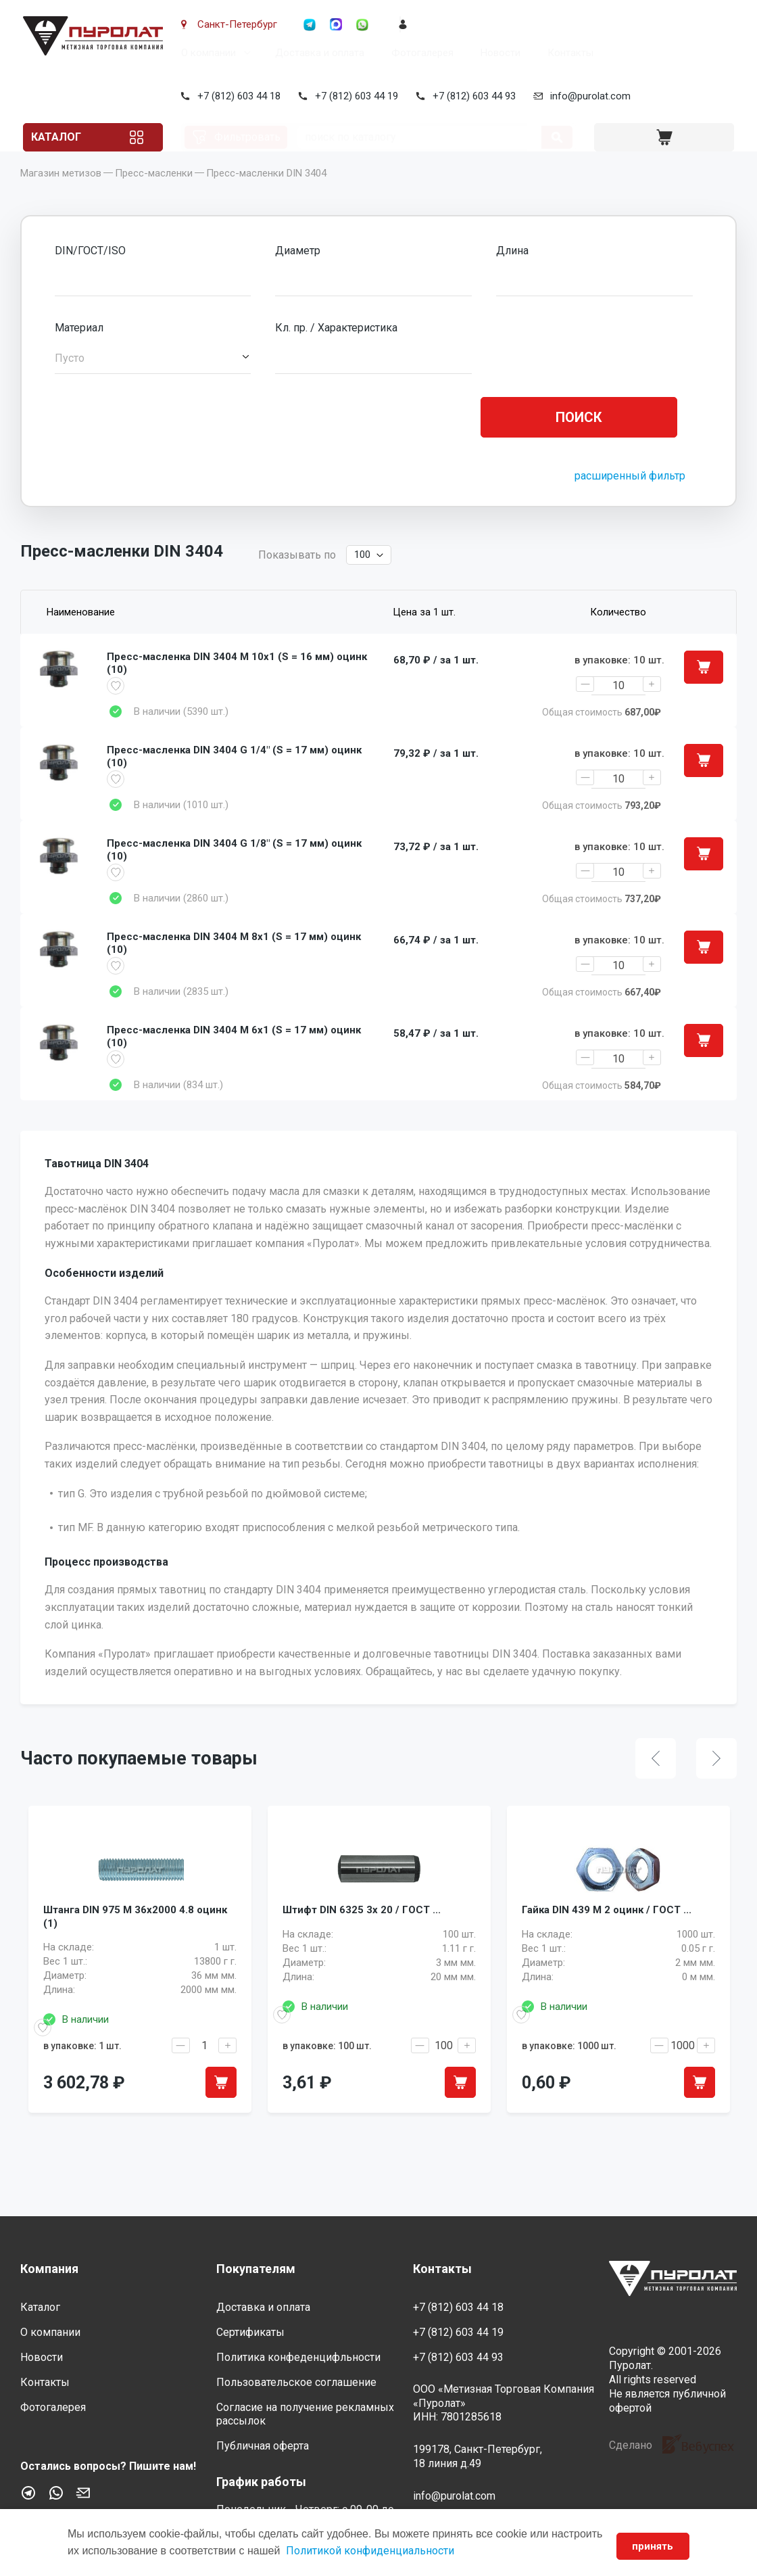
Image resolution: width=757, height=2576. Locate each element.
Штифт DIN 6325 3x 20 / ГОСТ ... (362, 1975)
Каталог (70, 137)
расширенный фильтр (630, 496)
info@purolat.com (587, 96)
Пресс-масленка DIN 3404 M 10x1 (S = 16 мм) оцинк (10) (237, 687)
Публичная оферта (262, 2446)
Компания (49, 2269)
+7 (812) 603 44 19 (353, 96)
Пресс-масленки (154, 193)
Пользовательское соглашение (296, 2382)
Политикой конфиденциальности (424, 2550)
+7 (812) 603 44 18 (236, 96)
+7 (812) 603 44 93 (471, 96)
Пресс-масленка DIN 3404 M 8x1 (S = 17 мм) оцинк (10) (234, 985)
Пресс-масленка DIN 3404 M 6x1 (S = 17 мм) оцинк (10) (234, 1085)
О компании (205, 53)
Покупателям (255, 2269)
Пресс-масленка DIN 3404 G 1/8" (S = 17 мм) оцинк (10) (234, 886)
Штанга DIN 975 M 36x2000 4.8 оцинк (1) (135, 1983)
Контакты (568, 53)
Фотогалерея (420, 53)
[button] (153, 379)
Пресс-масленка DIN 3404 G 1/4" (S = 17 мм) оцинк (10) (234, 786)
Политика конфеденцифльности (298, 2357)
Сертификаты (250, 2332)
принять (649, 2546)
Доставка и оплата (317, 53)
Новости (498, 53)
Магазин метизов (60, 193)
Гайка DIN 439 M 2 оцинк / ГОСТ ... (606, 1975)
